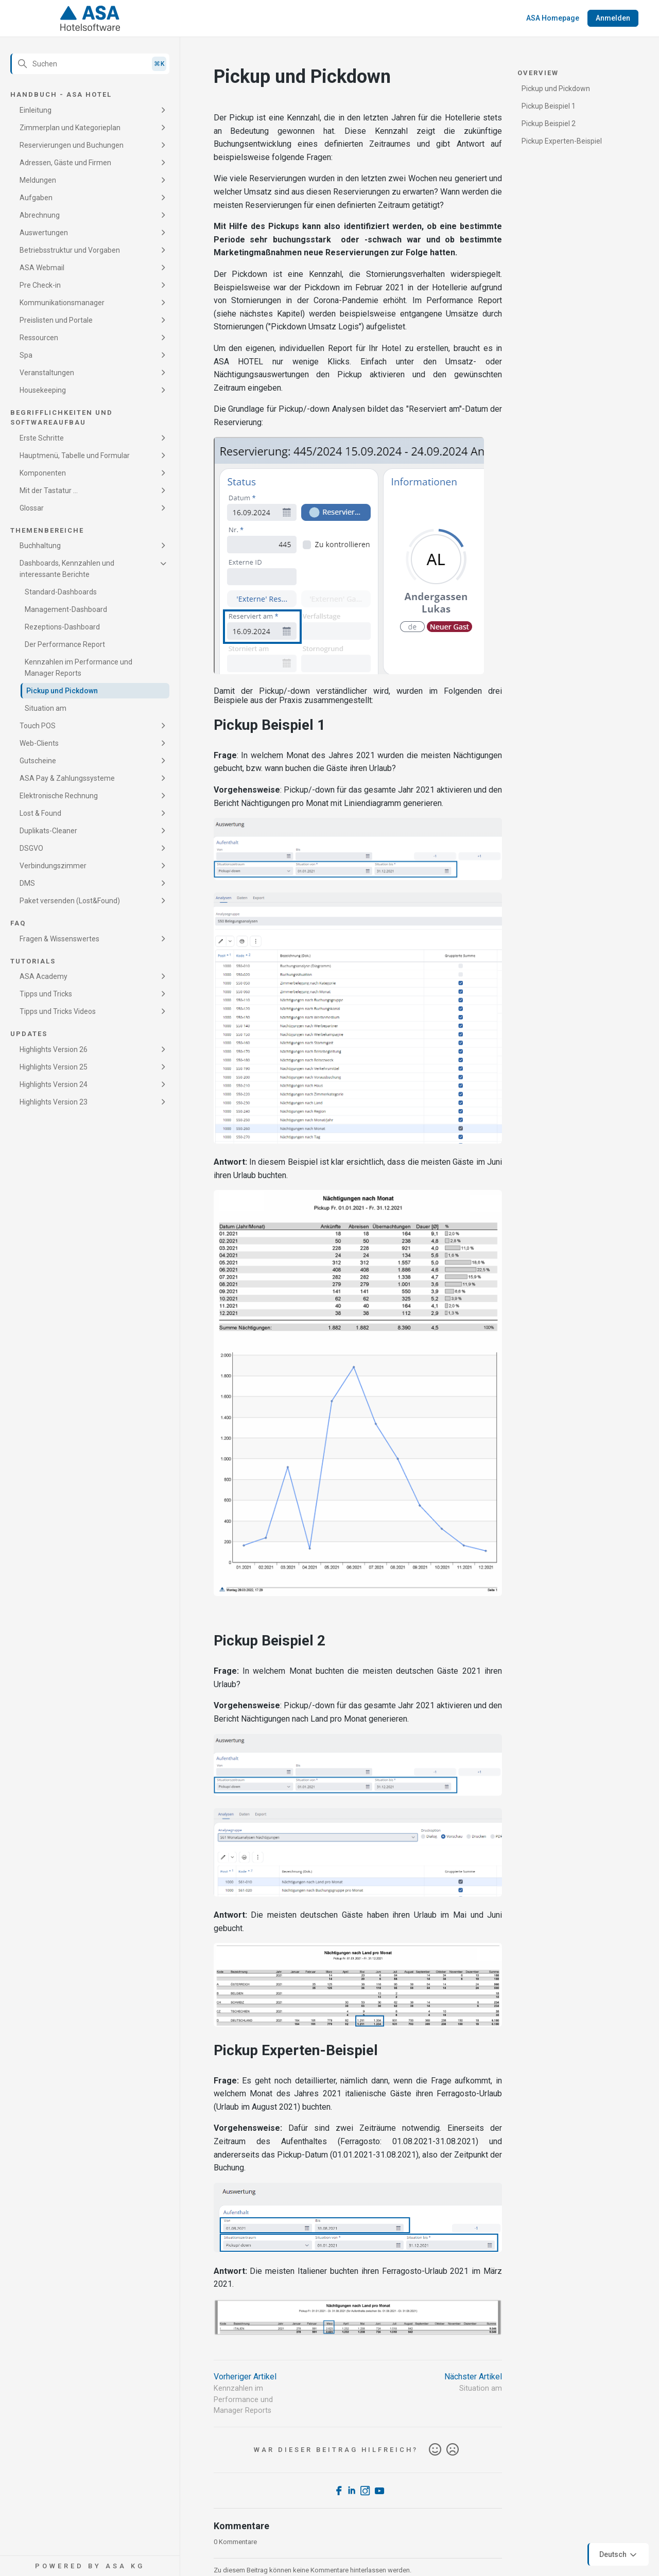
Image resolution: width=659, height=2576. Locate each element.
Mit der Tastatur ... (49, 490)
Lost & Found (40, 813)
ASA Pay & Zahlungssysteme (67, 778)
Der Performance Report (65, 644)
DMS (27, 883)
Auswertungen (44, 233)
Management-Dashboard (66, 609)
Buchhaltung (40, 545)
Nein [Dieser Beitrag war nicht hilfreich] (452, 2450)
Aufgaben (36, 198)
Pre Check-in (40, 285)
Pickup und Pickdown (62, 691)
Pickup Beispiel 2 (549, 123)
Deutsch (618, 2555)
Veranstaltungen (47, 373)
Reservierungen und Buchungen (72, 145)
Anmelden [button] (613, 18)
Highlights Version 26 (54, 1049)
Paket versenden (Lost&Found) (70, 901)
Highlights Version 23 (54, 1102)
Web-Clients (39, 743)
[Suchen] (89, 64)
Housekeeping (43, 390)
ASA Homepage (552, 18)
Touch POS (38, 726)
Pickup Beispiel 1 (549, 106)
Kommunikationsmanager (62, 303)
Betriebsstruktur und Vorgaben (70, 250)
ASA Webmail (42, 268)
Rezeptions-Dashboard (62, 627)
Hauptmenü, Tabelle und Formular (75, 455)
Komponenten (43, 473)
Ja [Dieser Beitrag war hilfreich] (435, 2450)
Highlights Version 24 (54, 1084)
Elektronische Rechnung (59, 796)
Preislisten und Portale (56, 320)
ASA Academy (43, 976)
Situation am (45, 708)
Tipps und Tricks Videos (58, 1011)
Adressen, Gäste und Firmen (65, 163)
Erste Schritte (42, 438)
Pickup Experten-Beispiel (562, 141)
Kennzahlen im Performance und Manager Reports (78, 667)
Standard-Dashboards (61, 592)
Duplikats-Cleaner (48, 831)
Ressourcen (39, 338)
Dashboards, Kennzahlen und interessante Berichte (67, 569)
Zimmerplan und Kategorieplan (70, 128)
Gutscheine (38, 761)
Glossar (32, 508)
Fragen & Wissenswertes (59, 939)
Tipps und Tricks (46, 994)
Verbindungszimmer (53, 866)
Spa (26, 355)
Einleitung (35, 110)
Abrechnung (40, 215)
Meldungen (38, 180)
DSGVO (31, 848)
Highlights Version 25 (54, 1067)
